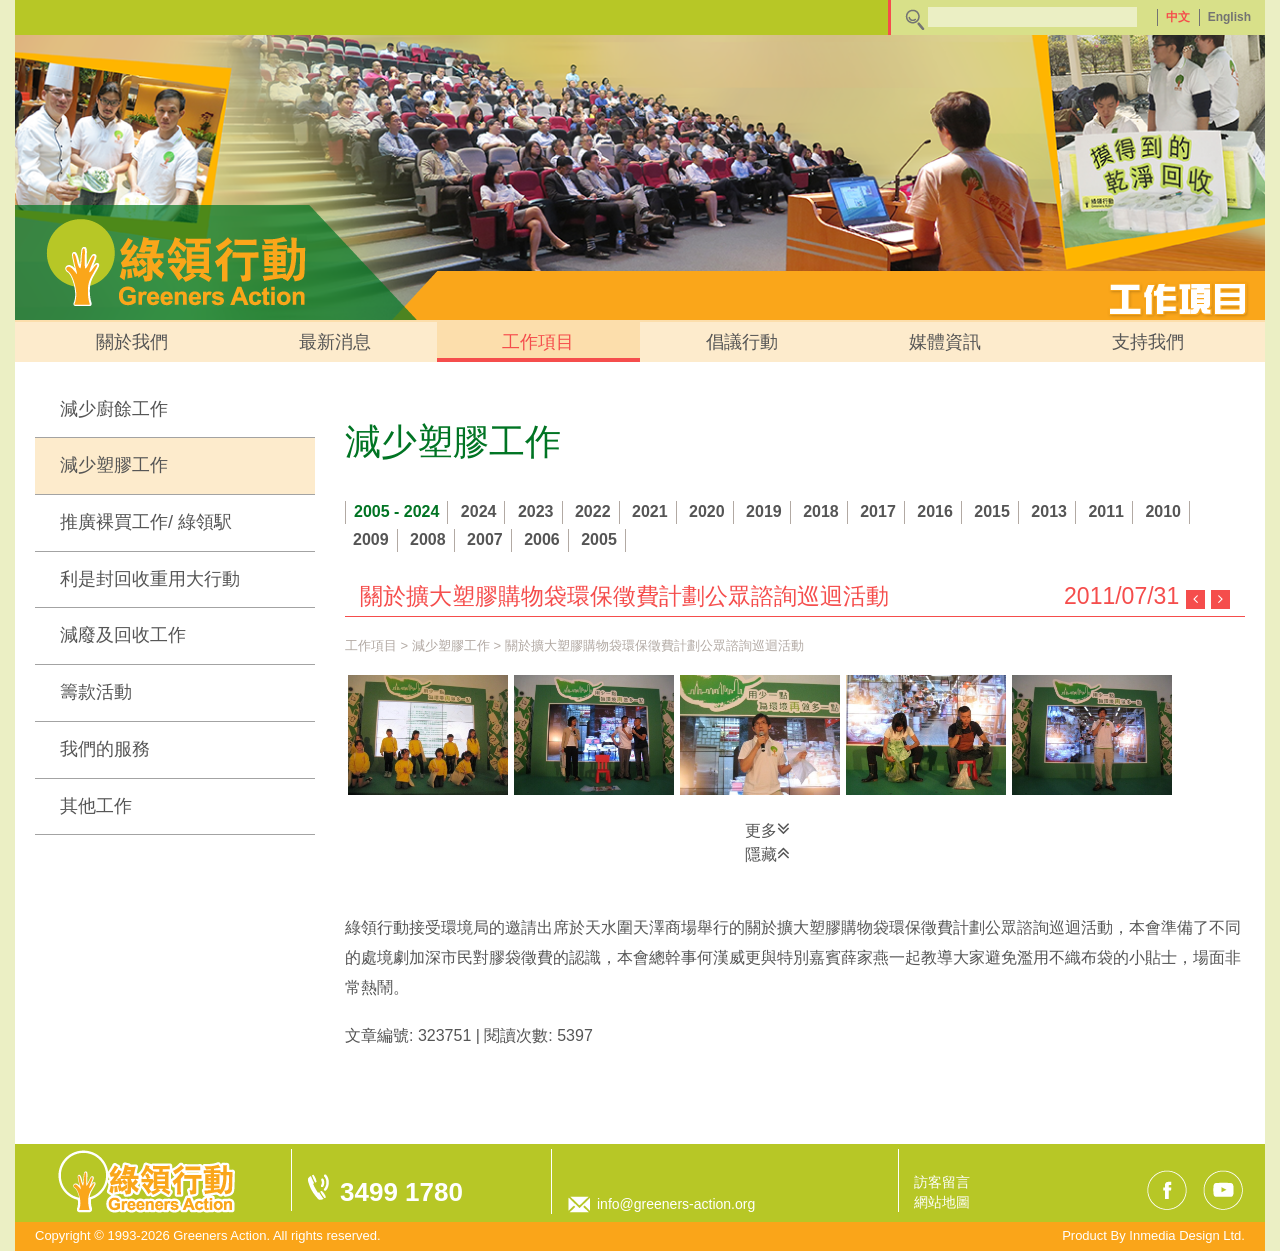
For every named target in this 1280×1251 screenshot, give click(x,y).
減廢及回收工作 (123, 635)
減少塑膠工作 (114, 465)
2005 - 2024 (396, 511)
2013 (1049, 511)
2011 (1106, 511)
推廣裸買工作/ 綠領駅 (146, 522)
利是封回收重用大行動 (150, 579)
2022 (593, 511)
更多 (767, 829)
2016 (935, 511)
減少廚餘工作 (114, 409)
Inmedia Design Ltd (1185, 1235)
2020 (707, 511)
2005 (599, 539)
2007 (485, 539)
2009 (371, 539)
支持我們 (1148, 342)
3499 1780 (401, 1192)
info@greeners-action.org (676, 1204)
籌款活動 (96, 692)
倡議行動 (742, 342)
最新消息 (335, 342)
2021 (650, 511)
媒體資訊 (945, 342)
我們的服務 (105, 749)
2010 (1163, 511)
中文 (1178, 17)
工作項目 (538, 342)
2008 (428, 539)
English (1229, 17)
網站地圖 (942, 1202)
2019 (764, 511)
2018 (821, 511)
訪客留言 (942, 1182)
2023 (536, 511)
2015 (992, 511)
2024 (479, 511)
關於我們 (132, 342)
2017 (878, 511)
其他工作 (96, 806)
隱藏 (767, 853)
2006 (542, 539)
